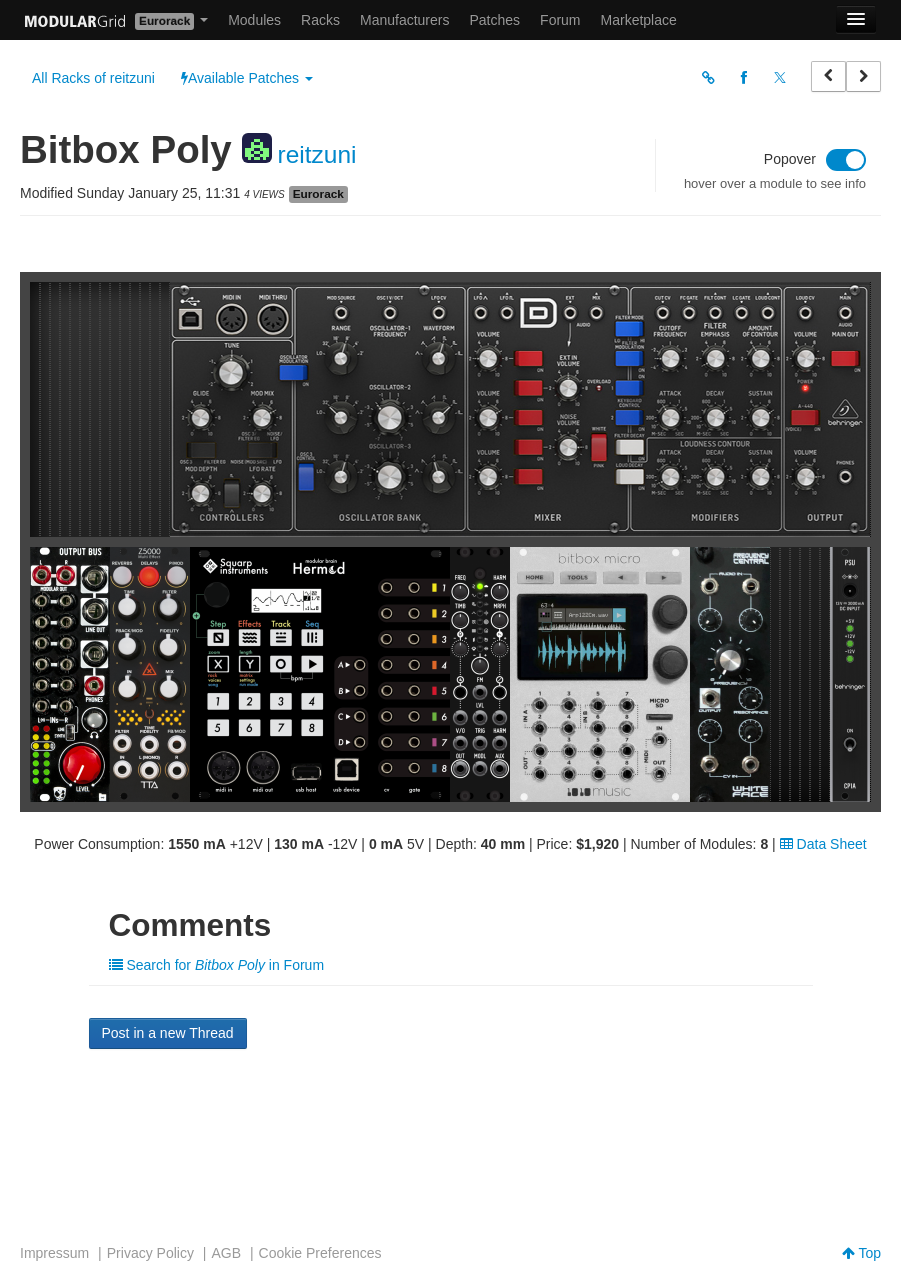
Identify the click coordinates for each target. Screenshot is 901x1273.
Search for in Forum (217, 965)
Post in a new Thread (168, 1033)
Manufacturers (404, 20)
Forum (560, 20)
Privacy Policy (150, 1253)
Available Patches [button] (247, 78)
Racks (320, 20)
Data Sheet (823, 844)
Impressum (54, 1253)
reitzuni (316, 154)
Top (861, 1253)
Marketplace (639, 20)
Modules (254, 20)
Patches (494, 20)
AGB (226, 1253)
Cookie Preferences (320, 1253)
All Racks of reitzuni (93, 78)
